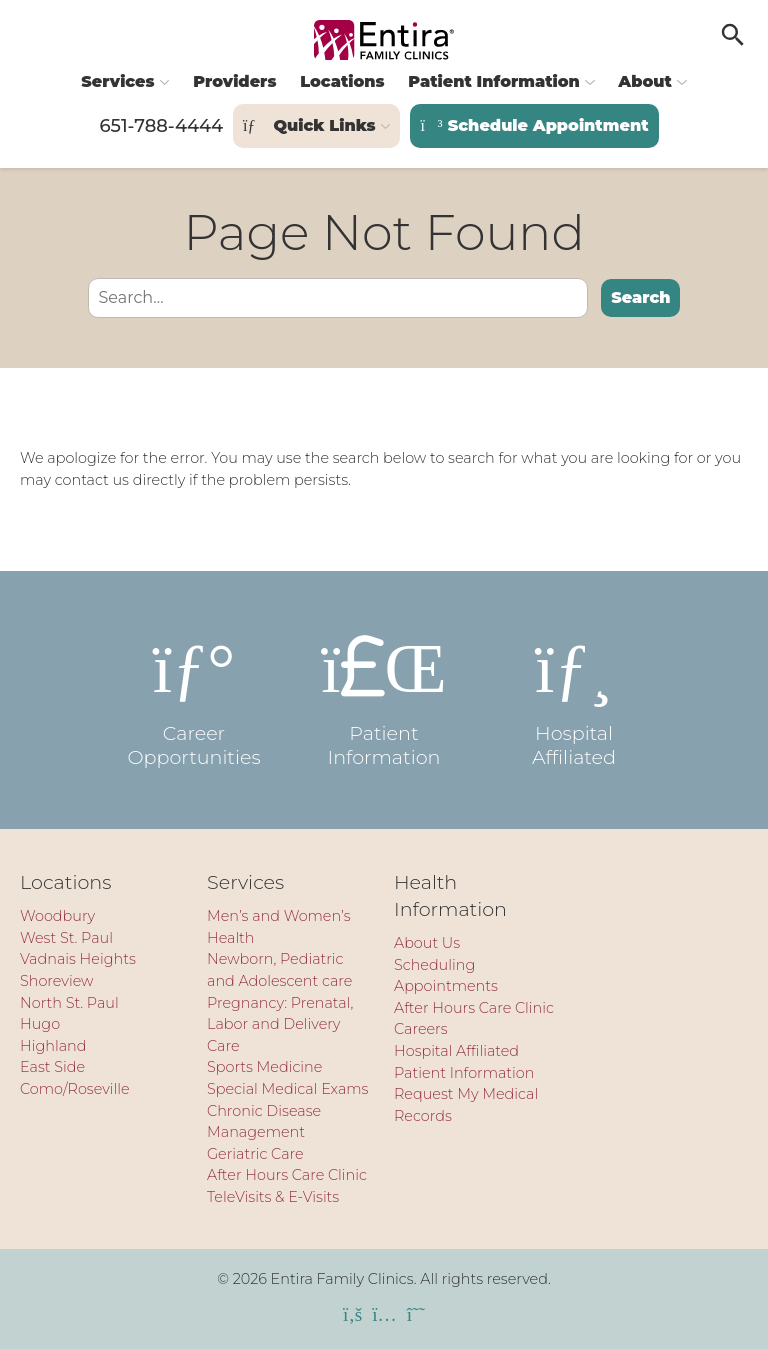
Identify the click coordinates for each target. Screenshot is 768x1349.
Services (117, 81)
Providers (234, 81)
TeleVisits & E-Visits (273, 1197)
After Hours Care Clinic (287, 1175)
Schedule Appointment (534, 125)
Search (640, 297)
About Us (427, 943)
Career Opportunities (194, 700)
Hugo (40, 1024)
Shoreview (57, 981)
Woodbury (57, 916)
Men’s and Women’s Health (279, 927)
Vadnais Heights (78, 959)
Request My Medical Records (466, 1105)
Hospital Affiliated (574, 700)
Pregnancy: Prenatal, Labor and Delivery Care (280, 1024)
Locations (342, 81)
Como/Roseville (75, 1089)
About (644, 81)
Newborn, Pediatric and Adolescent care (279, 970)
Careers (421, 1029)
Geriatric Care (255, 1154)
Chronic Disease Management (264, 1122)
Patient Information (494, 81)
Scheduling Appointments (446, 976)
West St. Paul (66, 938)
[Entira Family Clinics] (384, 40)
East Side (52, 1067)
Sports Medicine (264, 1067)
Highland (53, 1046)
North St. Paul (69, 1003)
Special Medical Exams (287, 1089)
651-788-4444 (161, 126)
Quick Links (309, 125)
